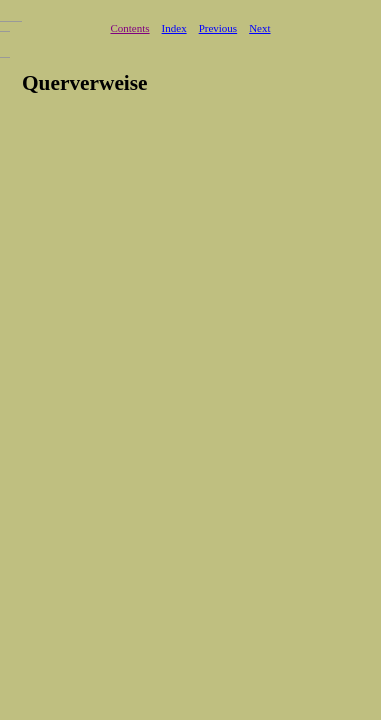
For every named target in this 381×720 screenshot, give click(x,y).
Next (259, 28)
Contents (129, 28)
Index (174, 28)
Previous (218, 28)
